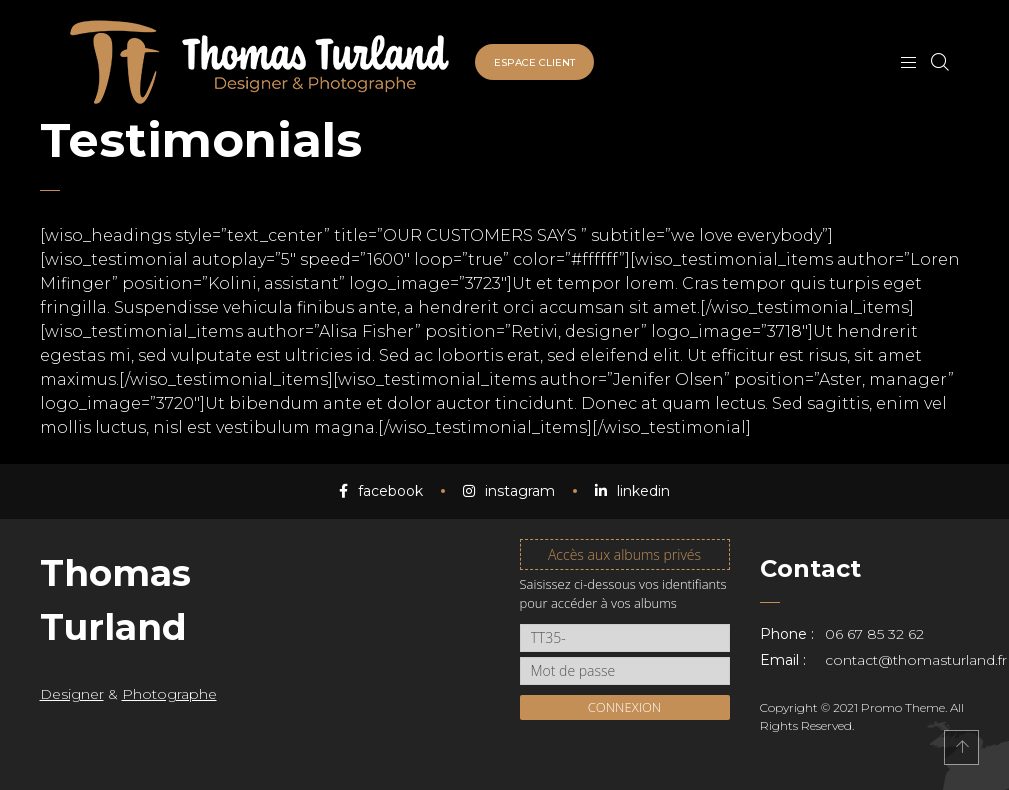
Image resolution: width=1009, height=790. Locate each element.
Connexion (625, 707)
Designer (72, 694)
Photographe (169, 694)
